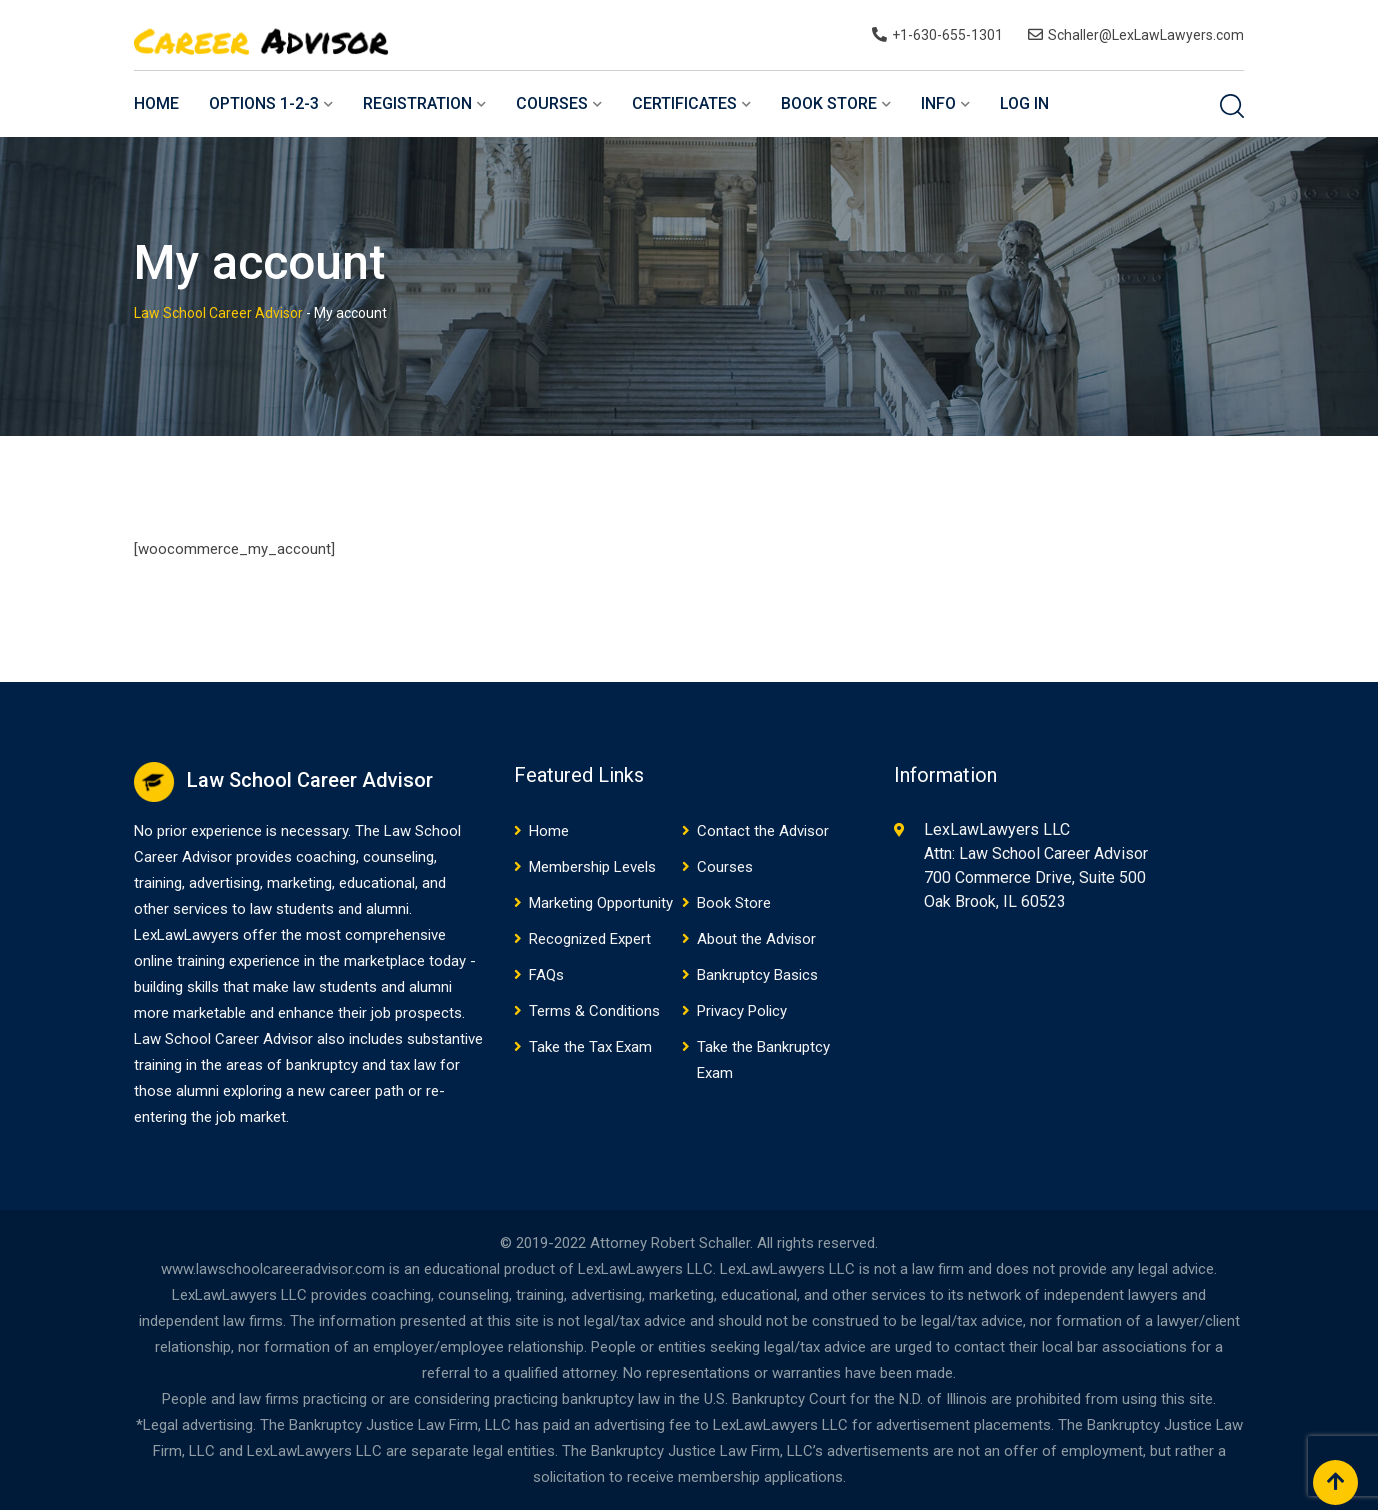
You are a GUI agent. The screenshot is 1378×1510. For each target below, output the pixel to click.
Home (156, 103)
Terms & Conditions (594, 1011)
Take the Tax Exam (590, 1047)
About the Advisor (756, 939)
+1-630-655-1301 (947, 35)
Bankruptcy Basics (757, 975)
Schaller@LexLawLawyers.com (1146, 35)
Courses (552, 103)
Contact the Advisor (763, 831)
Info (938, 103)
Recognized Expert (590, 939)
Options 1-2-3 (264, 103)
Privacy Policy (742, 1011)
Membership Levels (592, 867)
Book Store (829, 103)
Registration (417, 103)
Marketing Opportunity (601, 903)
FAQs (546, 975)
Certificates (684, 103)
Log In (1024, 103)
